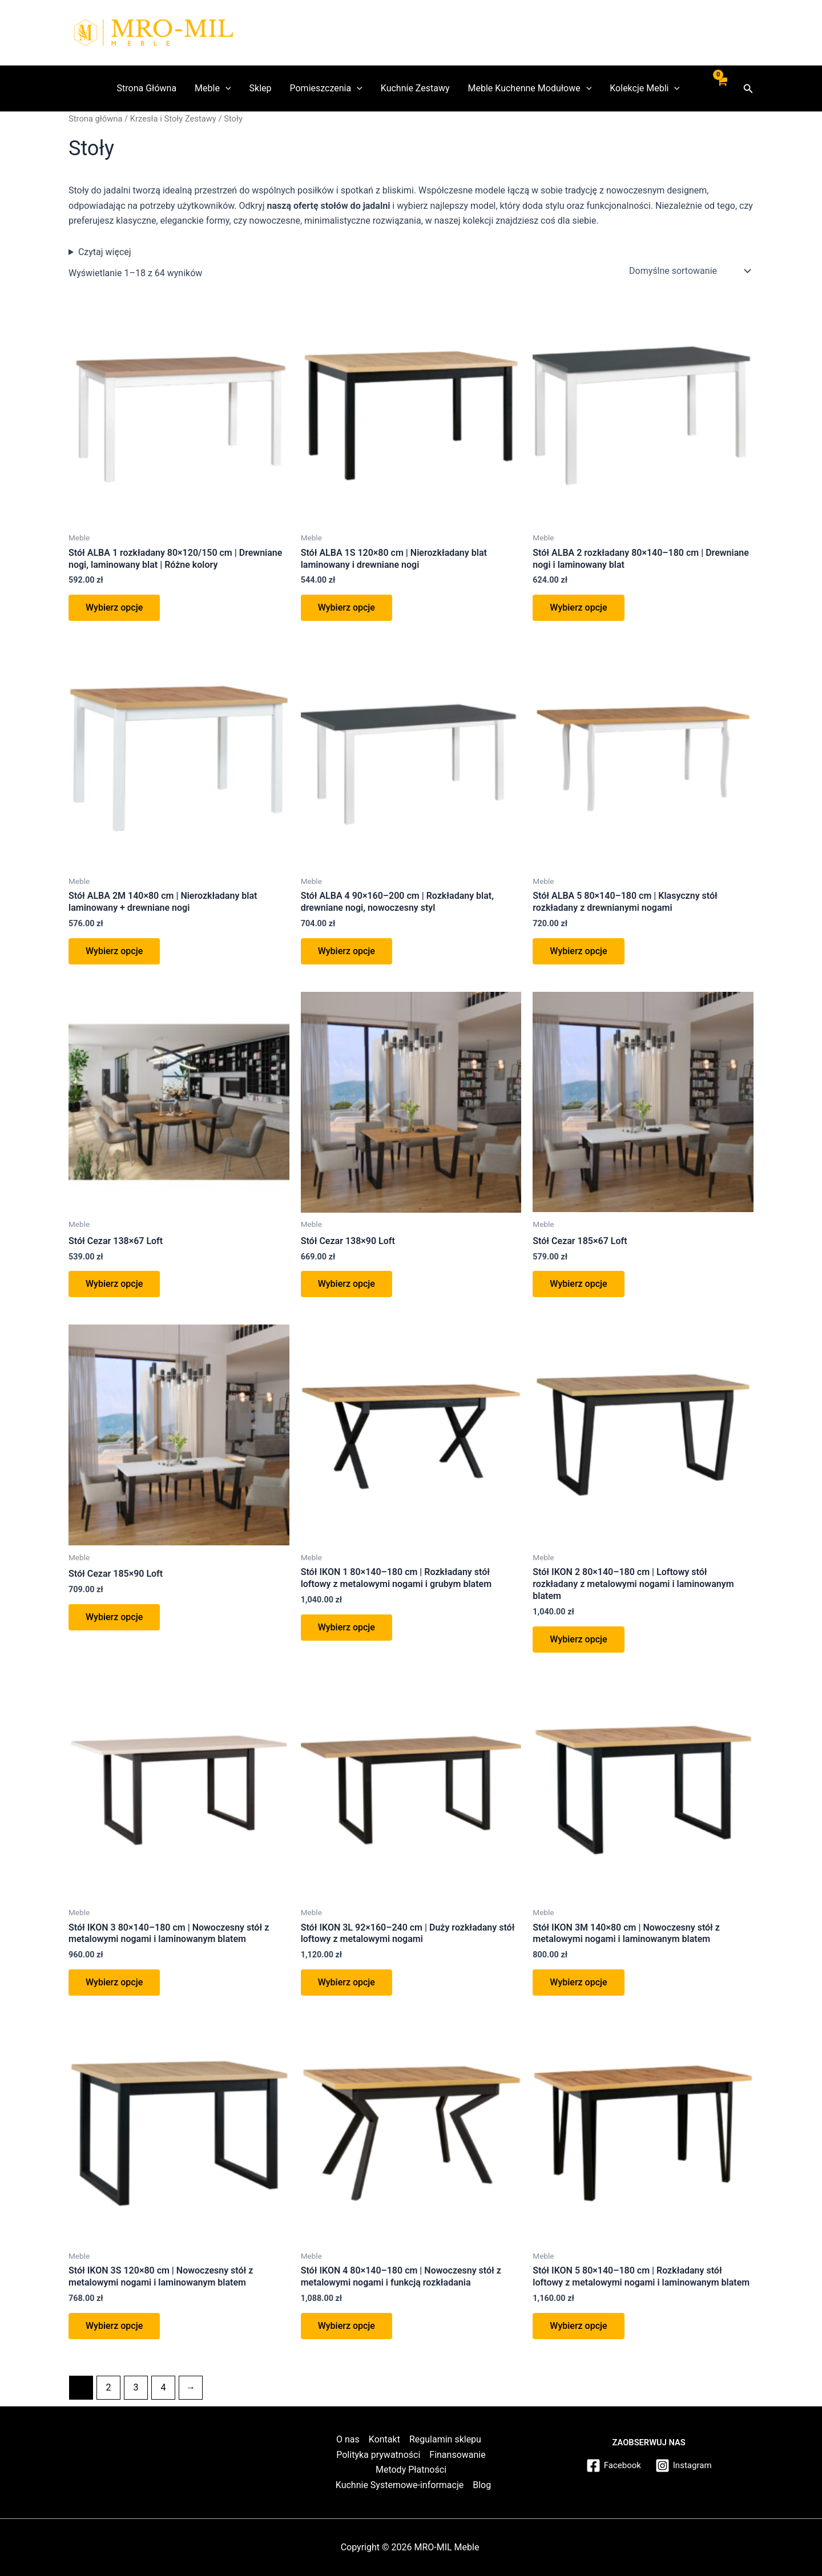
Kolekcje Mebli (645, 88)
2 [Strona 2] (108, 2387)
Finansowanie (457, 2454)
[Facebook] (612, 2465)
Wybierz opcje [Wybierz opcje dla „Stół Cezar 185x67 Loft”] (578, 1283)
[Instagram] (684, 2465)
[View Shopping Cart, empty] (722, 88)
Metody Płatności (411, 2469)
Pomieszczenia (325, 88)
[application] (225, 88)
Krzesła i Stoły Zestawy (173, 119)
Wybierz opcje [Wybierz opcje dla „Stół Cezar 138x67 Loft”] (114, 1283)
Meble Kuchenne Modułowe (530, 88)
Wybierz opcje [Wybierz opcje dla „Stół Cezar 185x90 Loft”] (114, 1617)
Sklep (260, 88)
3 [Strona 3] (135, 2387)
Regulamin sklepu (445, 2439)
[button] (748, 89)
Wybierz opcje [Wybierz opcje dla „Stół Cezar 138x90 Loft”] (346, 1283)
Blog (482, 2485)
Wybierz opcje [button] (114, 607)
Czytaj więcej (104, 252)
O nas (348, 2439)
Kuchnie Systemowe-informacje (400, 2485)
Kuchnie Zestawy (415, 88)
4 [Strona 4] (163, 2387)
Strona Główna (147, 88)
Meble (213, 88)
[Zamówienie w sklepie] (689, 271)
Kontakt (384, 2439)
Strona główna (95, 119)
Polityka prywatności (378, 2454)
